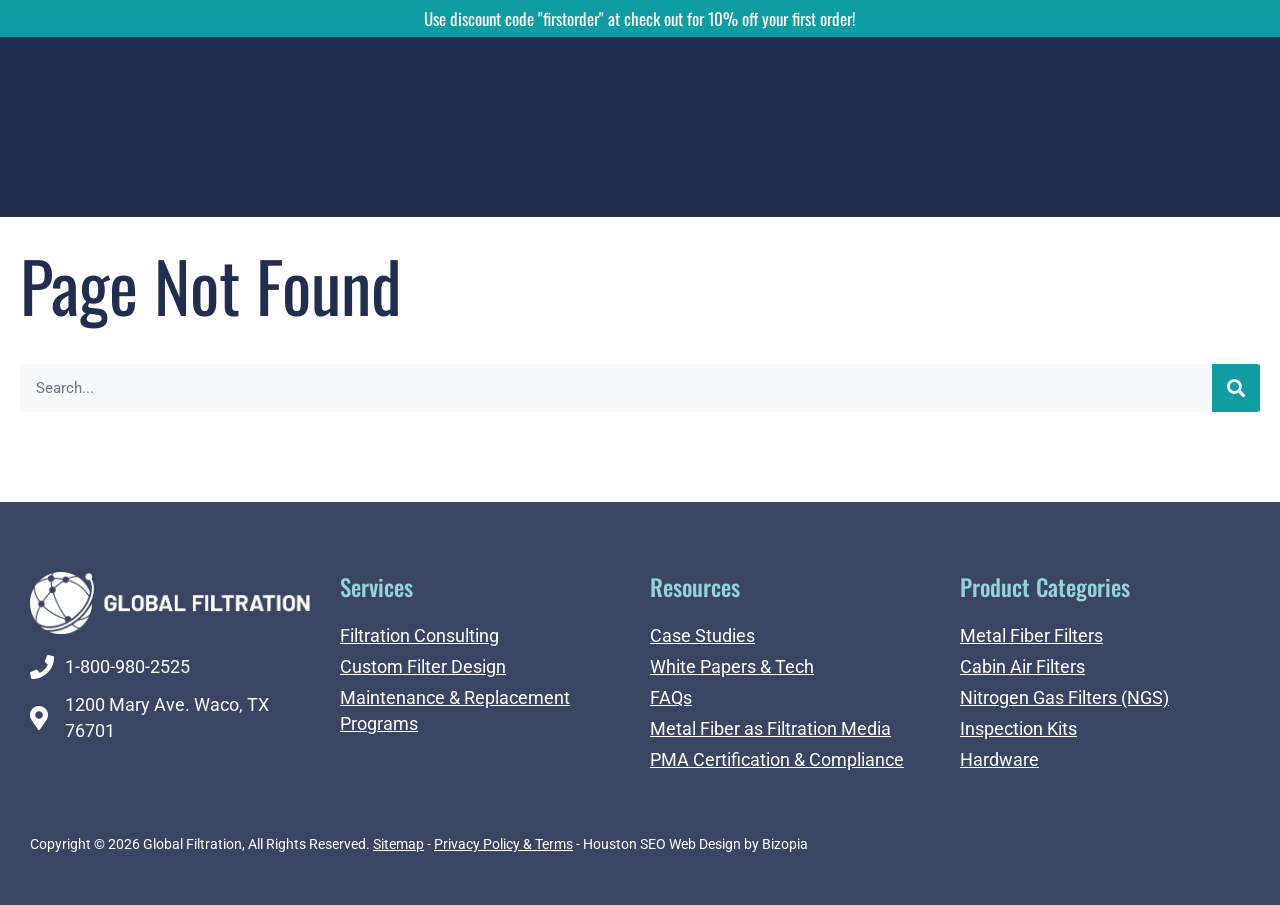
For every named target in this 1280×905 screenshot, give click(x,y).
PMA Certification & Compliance (777, 759)
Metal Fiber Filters (1031, 635)
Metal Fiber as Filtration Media (770, 728)
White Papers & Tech (732, 666)
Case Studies (702, 635)
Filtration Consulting (419, 635)
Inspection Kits (1018, 728)
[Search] (1236, 388)
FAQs (671, 697)
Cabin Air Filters (1022, 666)
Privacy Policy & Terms (503, 844)
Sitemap (398, 844)
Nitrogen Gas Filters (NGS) (1064, 697)
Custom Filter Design (423, 666)
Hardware (999, 759)
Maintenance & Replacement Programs (455, 710)
